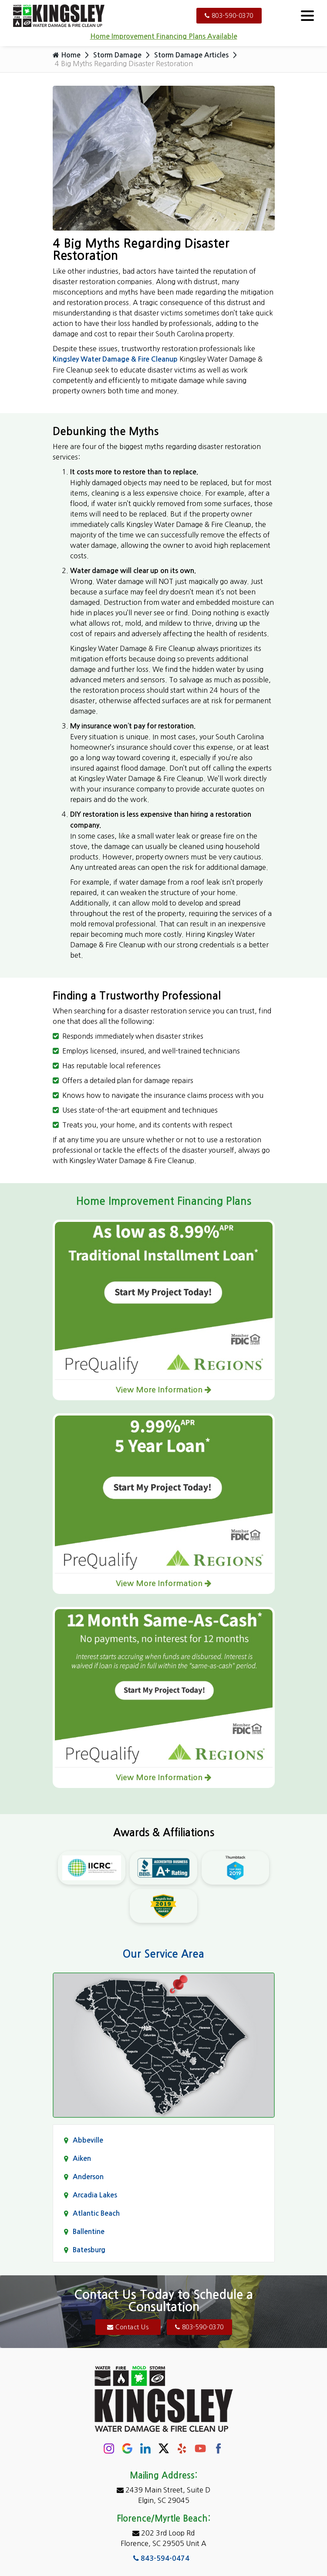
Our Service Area (163, 1954)
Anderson (88, 2177)
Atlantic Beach (96, 2213)
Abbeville (88, 2140)
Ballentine (89, 2231)
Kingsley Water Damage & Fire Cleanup (115, 359)
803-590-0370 (229, 16)
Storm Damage (117, 55)
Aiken (82, 2158)
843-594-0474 (161, 2558)
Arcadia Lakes (95, 2195)
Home (67, 54)
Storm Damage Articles (191, 55)
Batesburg (89, 2250)
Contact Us (127, 2327)
